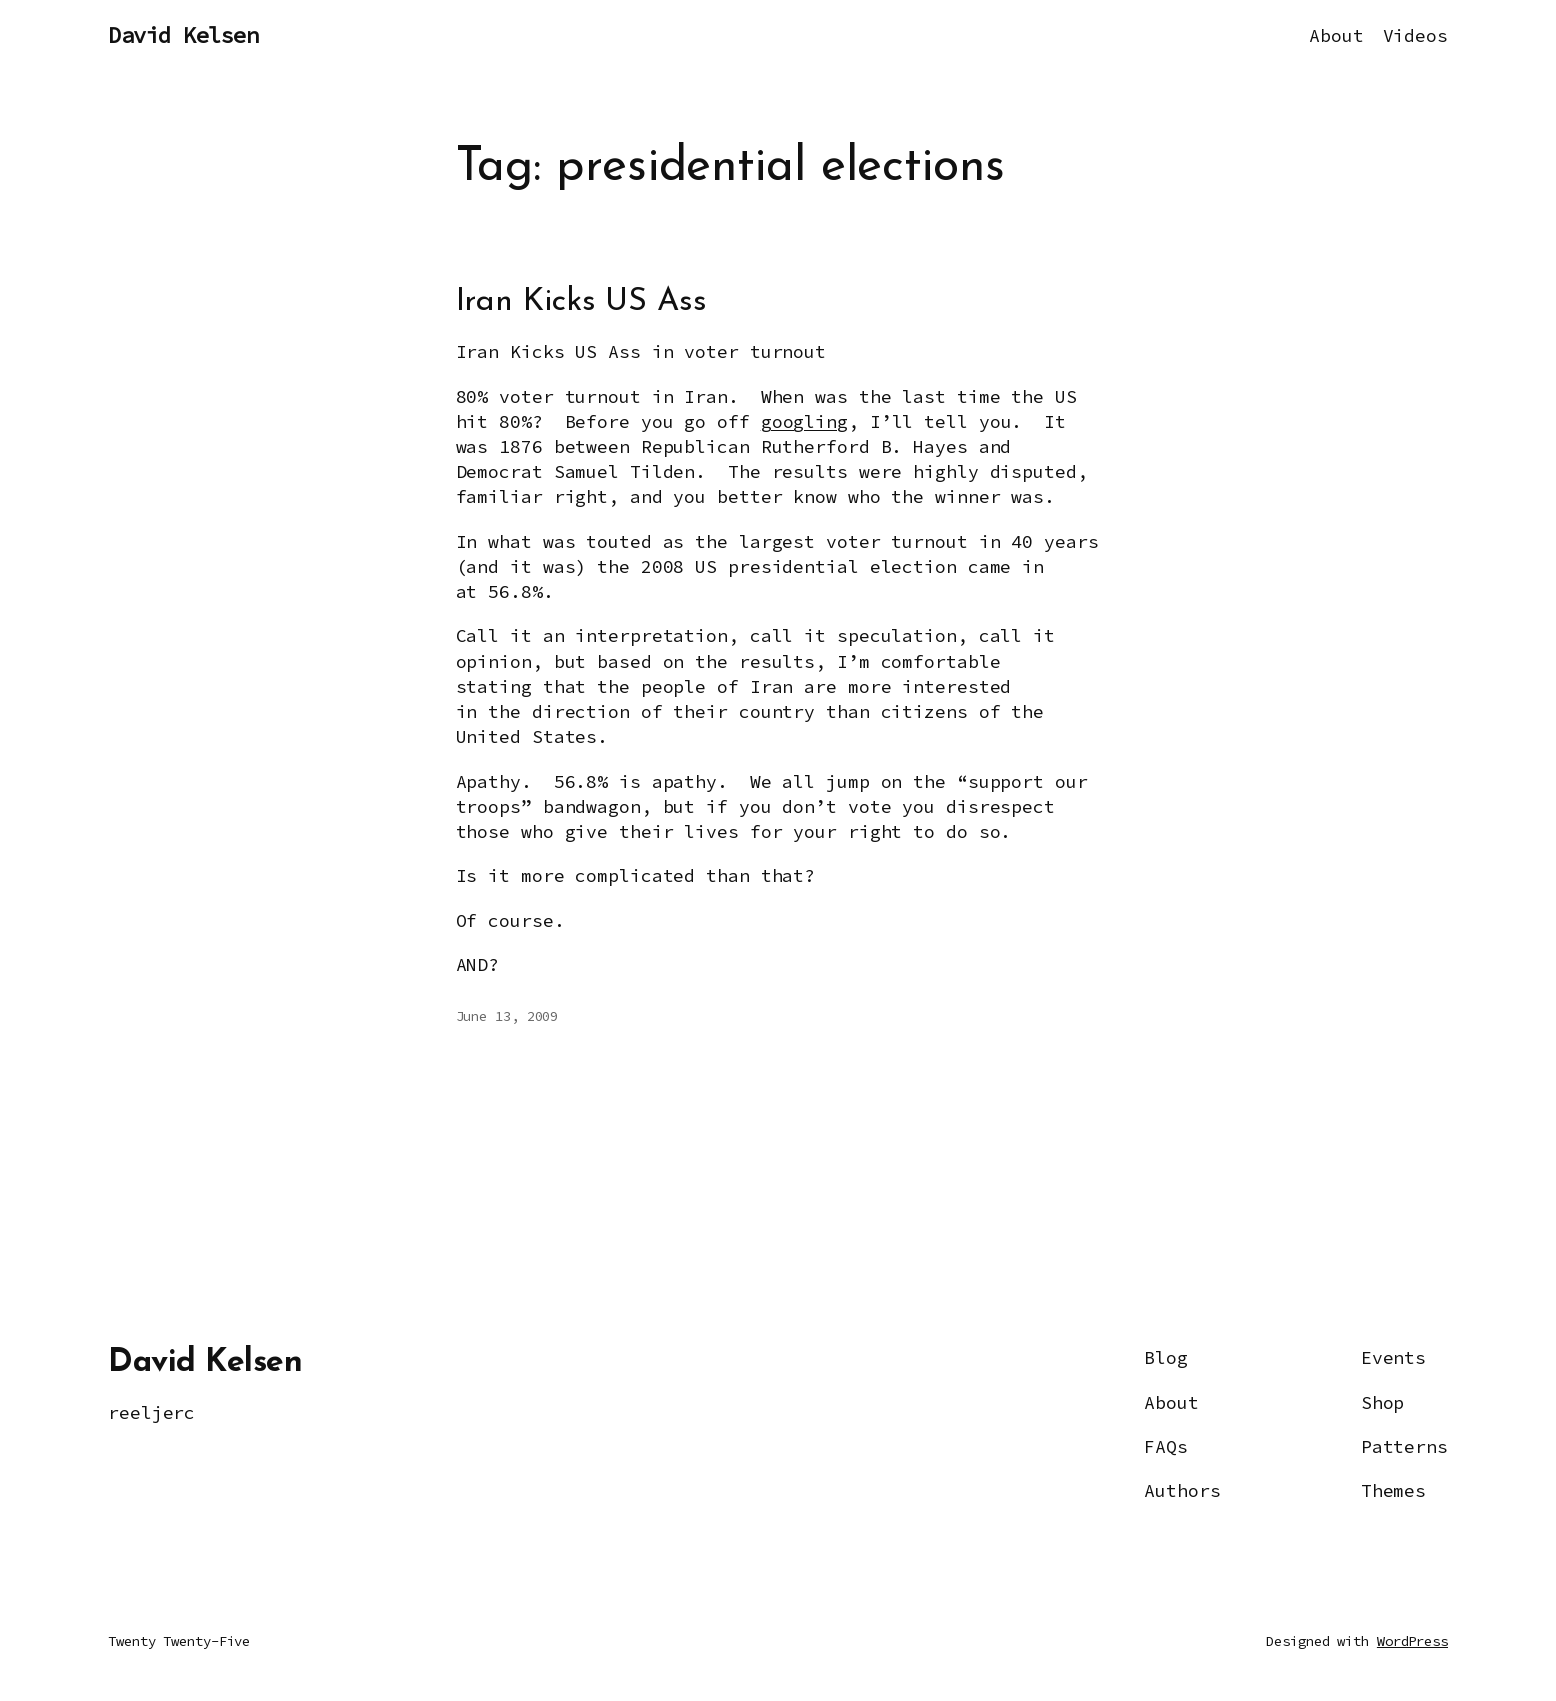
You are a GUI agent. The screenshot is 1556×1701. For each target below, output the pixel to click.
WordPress (1412, 1641)
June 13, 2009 (507, 1016)
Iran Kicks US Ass (581, 302)
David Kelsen (183, 35)
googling (804, 421)
